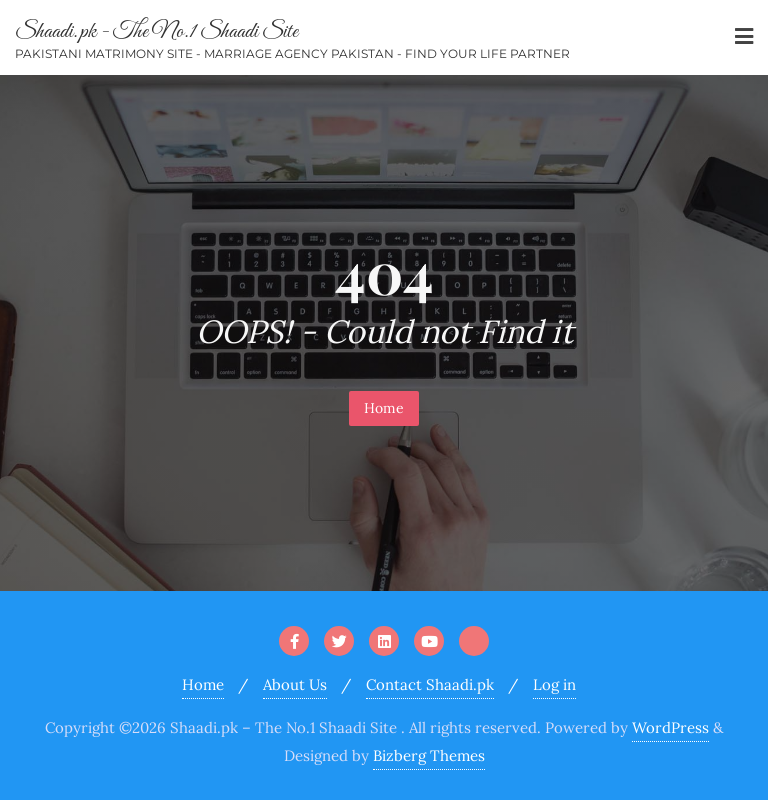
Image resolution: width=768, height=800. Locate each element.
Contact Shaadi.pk (430, 684)
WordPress (670, 727)
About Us (295, 684)
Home (384, 408)
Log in (554, 684)
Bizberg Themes (429, 755)
